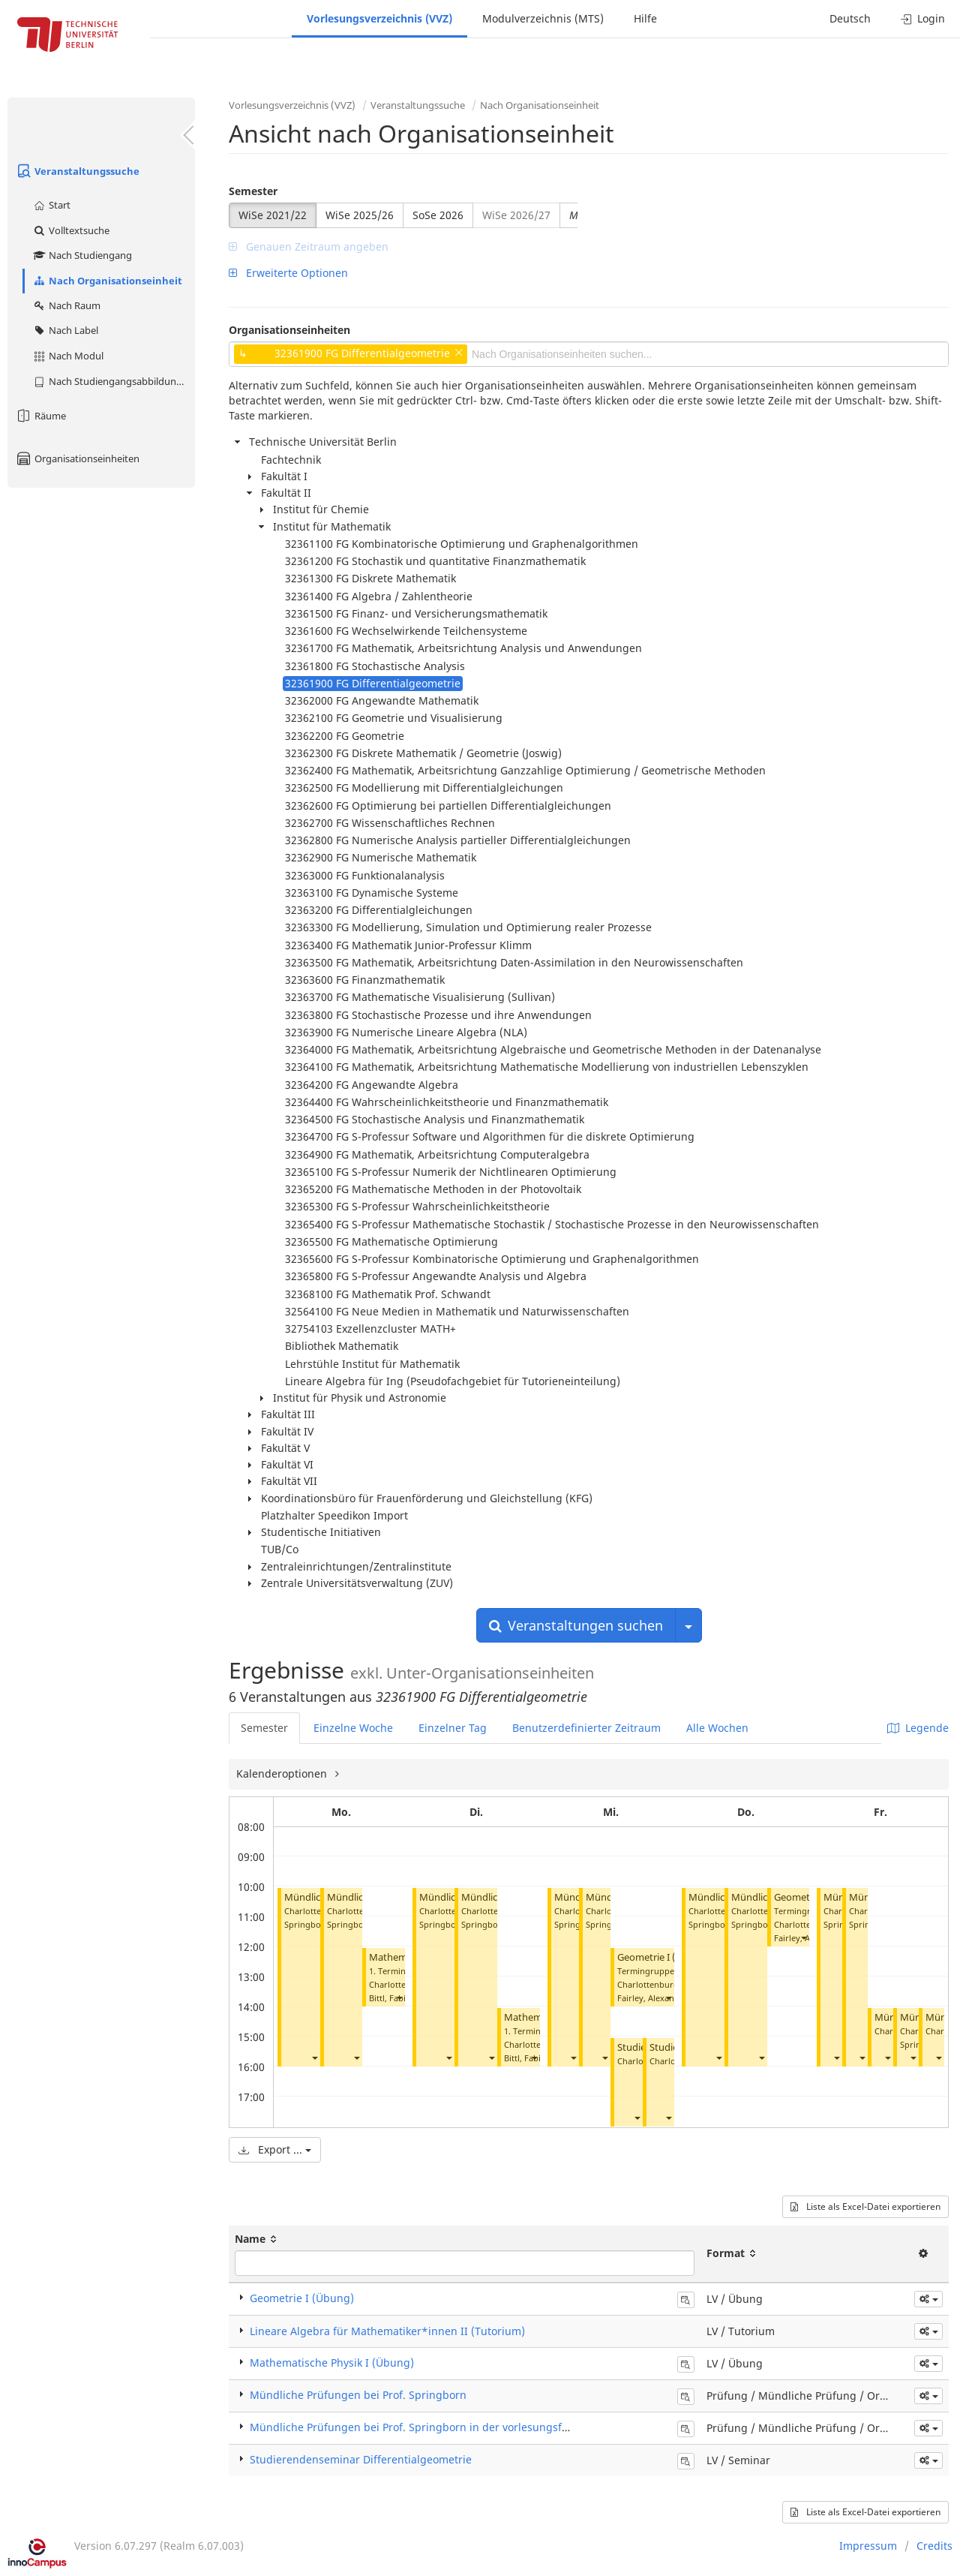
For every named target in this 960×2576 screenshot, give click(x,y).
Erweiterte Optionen (288, 273)
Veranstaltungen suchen (576, 1625)
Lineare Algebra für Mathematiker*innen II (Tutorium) (387, 2331)
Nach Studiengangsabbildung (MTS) (113, 381)
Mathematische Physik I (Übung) (332, 2362)
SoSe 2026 (438, 215)
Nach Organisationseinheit (107, 280)
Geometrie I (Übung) (664, 1957)
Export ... (274, 2149)
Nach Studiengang (82, 255)
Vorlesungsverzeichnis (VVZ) (379, 18)
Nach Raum (66, 305)
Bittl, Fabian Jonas (404, 1997)
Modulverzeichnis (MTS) (543, 18)
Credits (934, 2545)
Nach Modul (68, 355)
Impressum (868, 2545)
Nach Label (65, 330)
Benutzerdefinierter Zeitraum (586, 1728)
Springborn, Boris (362, 1924)
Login (923, 18)
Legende (918, 1728)
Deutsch (850, 18)
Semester (253, 191)
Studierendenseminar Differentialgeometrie (361, 2459)
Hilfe (645, 18)
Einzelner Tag (452, 1728)
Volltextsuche (71, 230)
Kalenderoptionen (283, 1773)
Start (51, 205)
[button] (314, 2057)
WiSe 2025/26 (360, 215)
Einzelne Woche (353, 1728)
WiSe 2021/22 (272, 215)
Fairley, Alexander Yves (662, 1997)
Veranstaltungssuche (77, 171)
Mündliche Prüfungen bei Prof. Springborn (358, 2395)
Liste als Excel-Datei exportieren (865, 2206)
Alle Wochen (717, 1728)
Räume (40, 415)
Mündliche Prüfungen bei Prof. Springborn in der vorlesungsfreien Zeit (430, 2427)
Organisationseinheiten (77, 458)
